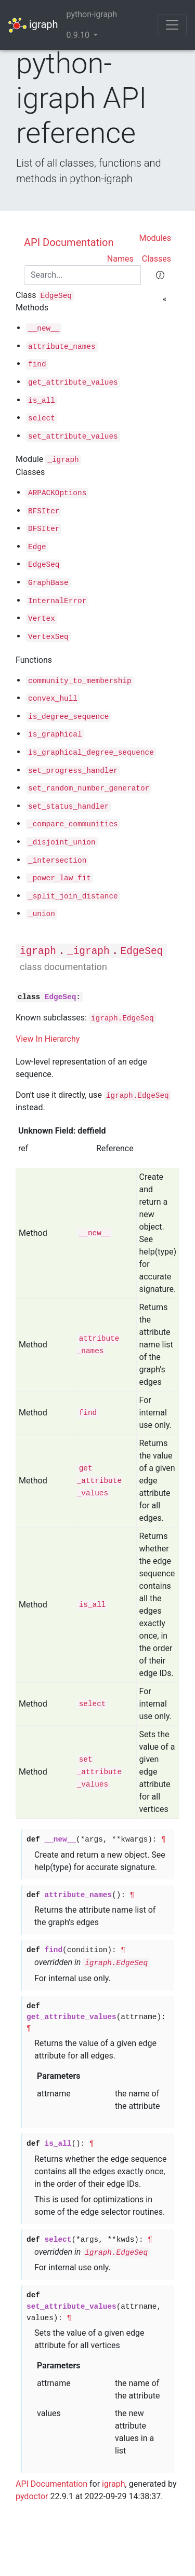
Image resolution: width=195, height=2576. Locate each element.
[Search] (82, 275)
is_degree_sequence (68, 717)
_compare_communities (73, 824)
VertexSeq (48, 637)
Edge (37, 547)
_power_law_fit (59, 878)
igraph (33, 25)
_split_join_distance (73, 896)
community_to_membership (80, 681)
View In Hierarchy (48, 1039)
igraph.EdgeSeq (122, 1018)
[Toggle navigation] (172, 25)
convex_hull (52, 698)
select (41, 418)
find (37, 364)
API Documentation (69, 242)
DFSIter (43, 529)
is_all (41, 401)
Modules (155, 238)
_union (41, 914)
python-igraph (92, 14)
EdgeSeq (56, 296)
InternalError (57, 601)
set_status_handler (68, 806)
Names (120, 259)
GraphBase (48, 583)
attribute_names (62, 347)
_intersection (57, 860)
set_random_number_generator (88, 788)
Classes (156, 259)
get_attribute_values (73, 382)
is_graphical (55, 734)
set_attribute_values (73, 436)
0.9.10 (79, 35)
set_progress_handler (73, 771)
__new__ (43, 328)
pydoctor (32, 2496)
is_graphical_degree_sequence (91, 752)
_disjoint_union (62, 842)
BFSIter (43, 511)
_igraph (63, 460)
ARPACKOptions (57, 493)
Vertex (41, 619)
